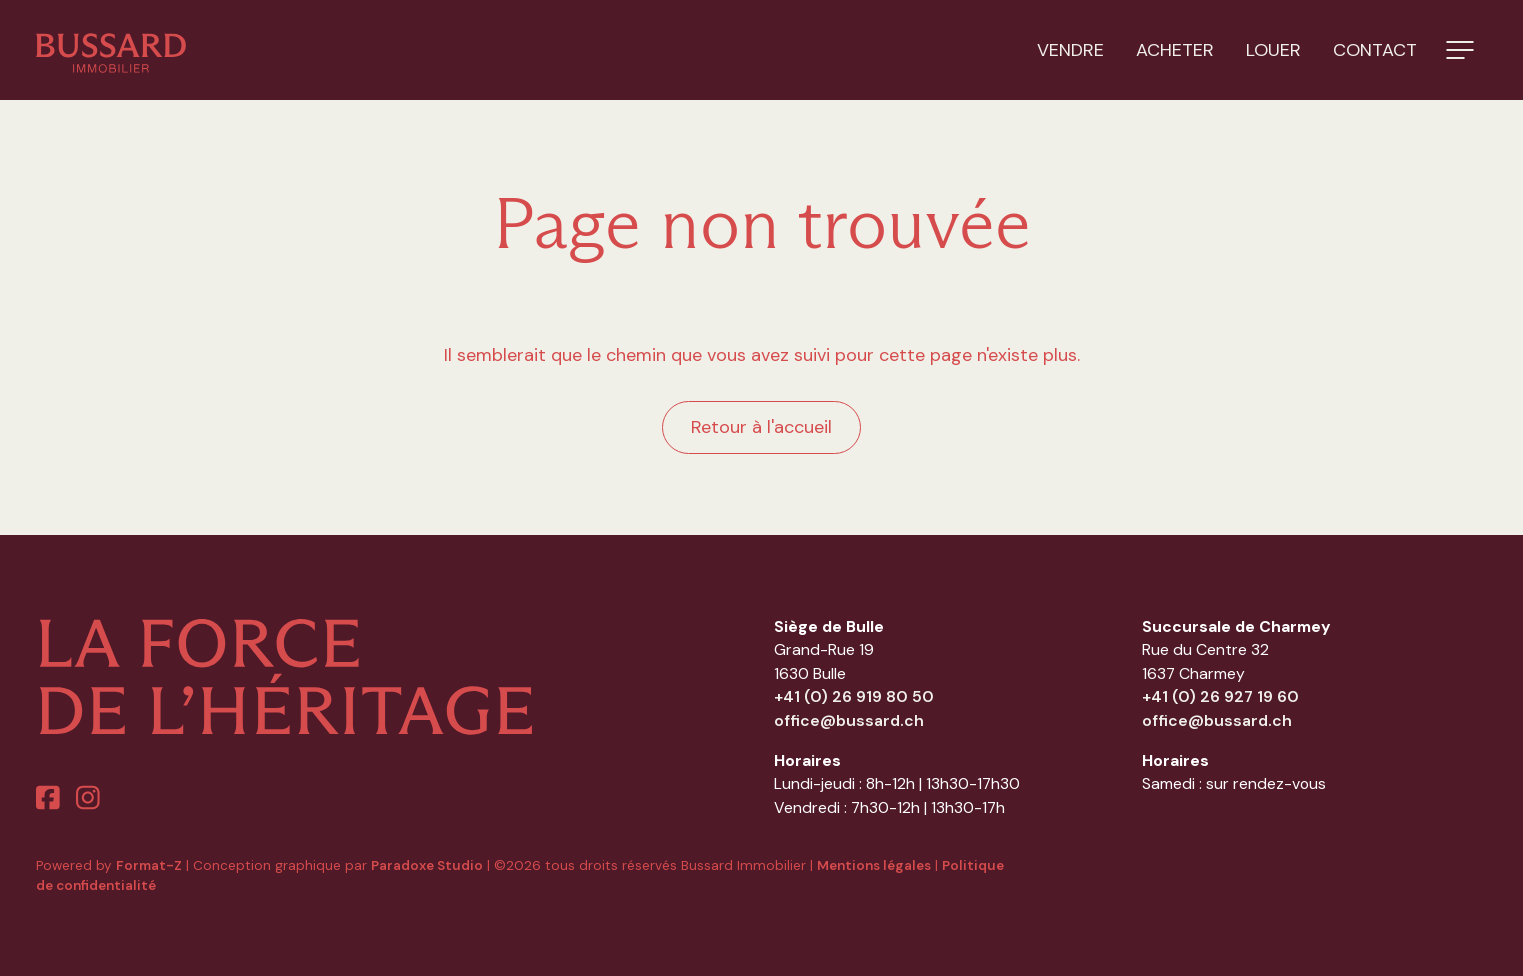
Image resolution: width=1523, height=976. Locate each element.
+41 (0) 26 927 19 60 (1220, 696)
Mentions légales (874, 865)
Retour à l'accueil (761, 427)
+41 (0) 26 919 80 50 (854, 696)
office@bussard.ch (849, 720)
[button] (1460, 50)
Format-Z (149, 865)
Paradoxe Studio (427, 865)
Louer (1273, 50)
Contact (1375, 50)
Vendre (1070, 50)
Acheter (1175, 50)
